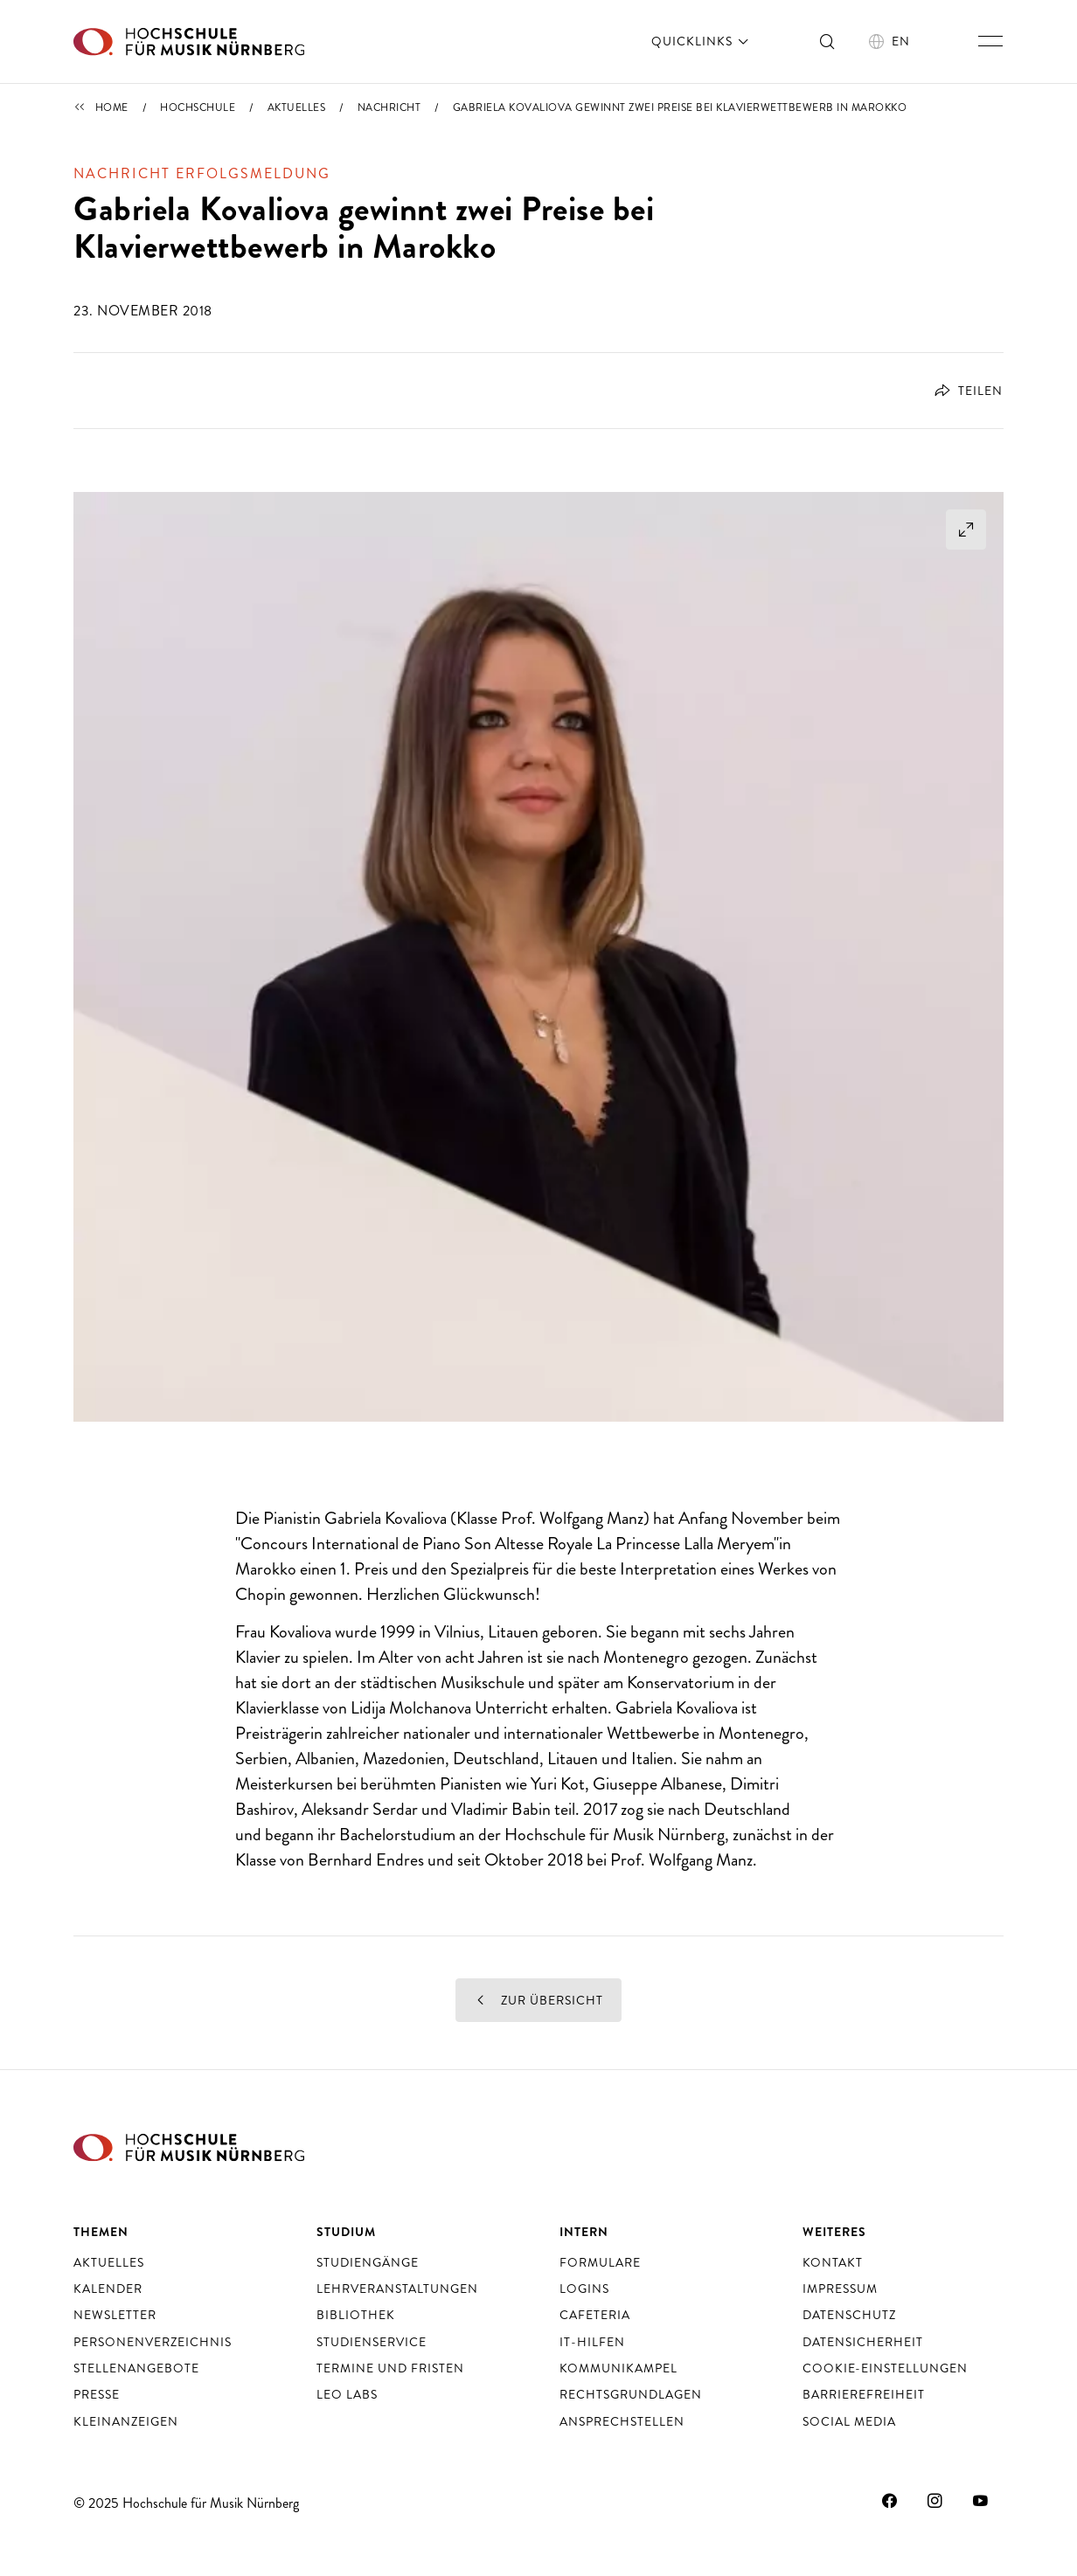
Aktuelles (297, 107)
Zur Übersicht (538, 2000)
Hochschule (197, 107)
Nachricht (389, 107)
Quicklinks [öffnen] (701, 41)
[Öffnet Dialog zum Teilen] (961, 390)
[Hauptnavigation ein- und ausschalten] (990, 41)
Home (112, 107)
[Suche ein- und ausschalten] (828, 41)
